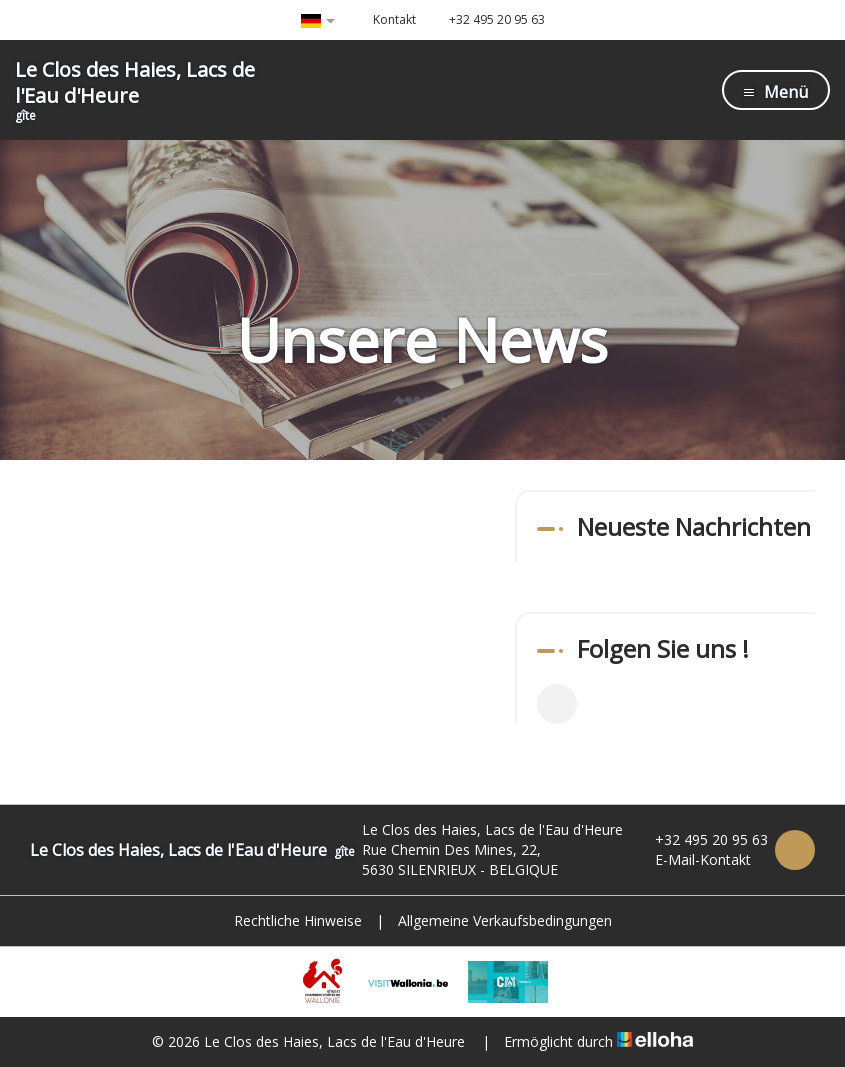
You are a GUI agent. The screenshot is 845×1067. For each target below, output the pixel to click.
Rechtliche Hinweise (298, 920)
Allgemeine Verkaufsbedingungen (505, 920)
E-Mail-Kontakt (691, 859)
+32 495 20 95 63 (700, 839)
